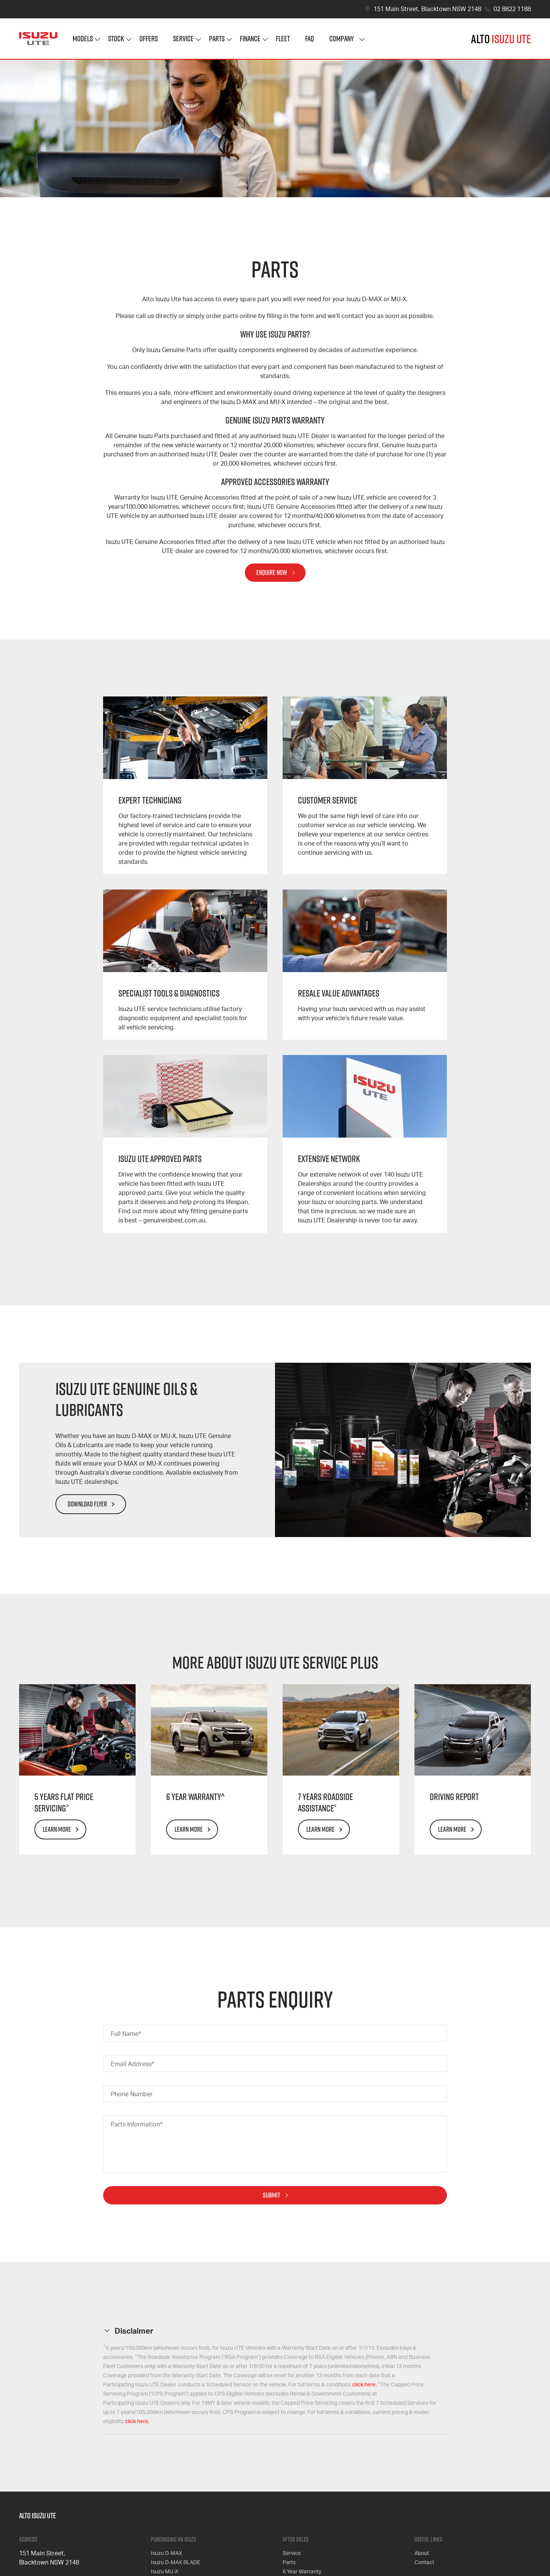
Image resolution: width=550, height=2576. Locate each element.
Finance (250, 38)
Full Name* (126, 2034)
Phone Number (132, 2094)
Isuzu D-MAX (166, 2553)
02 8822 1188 (512, 9)
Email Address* (132, 2064)
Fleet (283, 38)
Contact (424, 2562)
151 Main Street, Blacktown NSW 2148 (427, 9)
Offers (148, 38)
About (421, 2553)
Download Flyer (87, 1504)
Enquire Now (271, 572)
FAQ (309, 38)
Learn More (57, 1829)
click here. (364, 2385)
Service (183, 38)
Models (83, 38)
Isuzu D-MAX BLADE (175, 2562)
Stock (116, 38)
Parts (217, 38)
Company (341, 38)
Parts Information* (136, 2125)
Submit (271, 2195)
